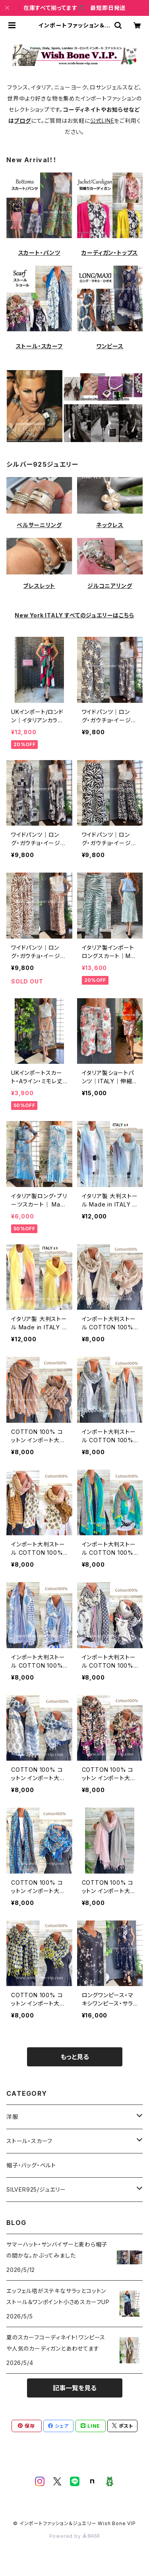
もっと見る (74, 2057)
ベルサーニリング (39, 525)
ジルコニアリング (109, 585)
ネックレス (110, 525)
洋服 (12, 2116)
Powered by (74, 2536)
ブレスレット (39, 585)
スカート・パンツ (39, 252)
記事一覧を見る (75, 2388)
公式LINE (102, 120)
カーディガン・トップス (109, 252)
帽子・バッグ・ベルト (31, 2165)
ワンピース (110, 346)
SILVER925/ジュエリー (36, 2189)
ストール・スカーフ (39, 346)
